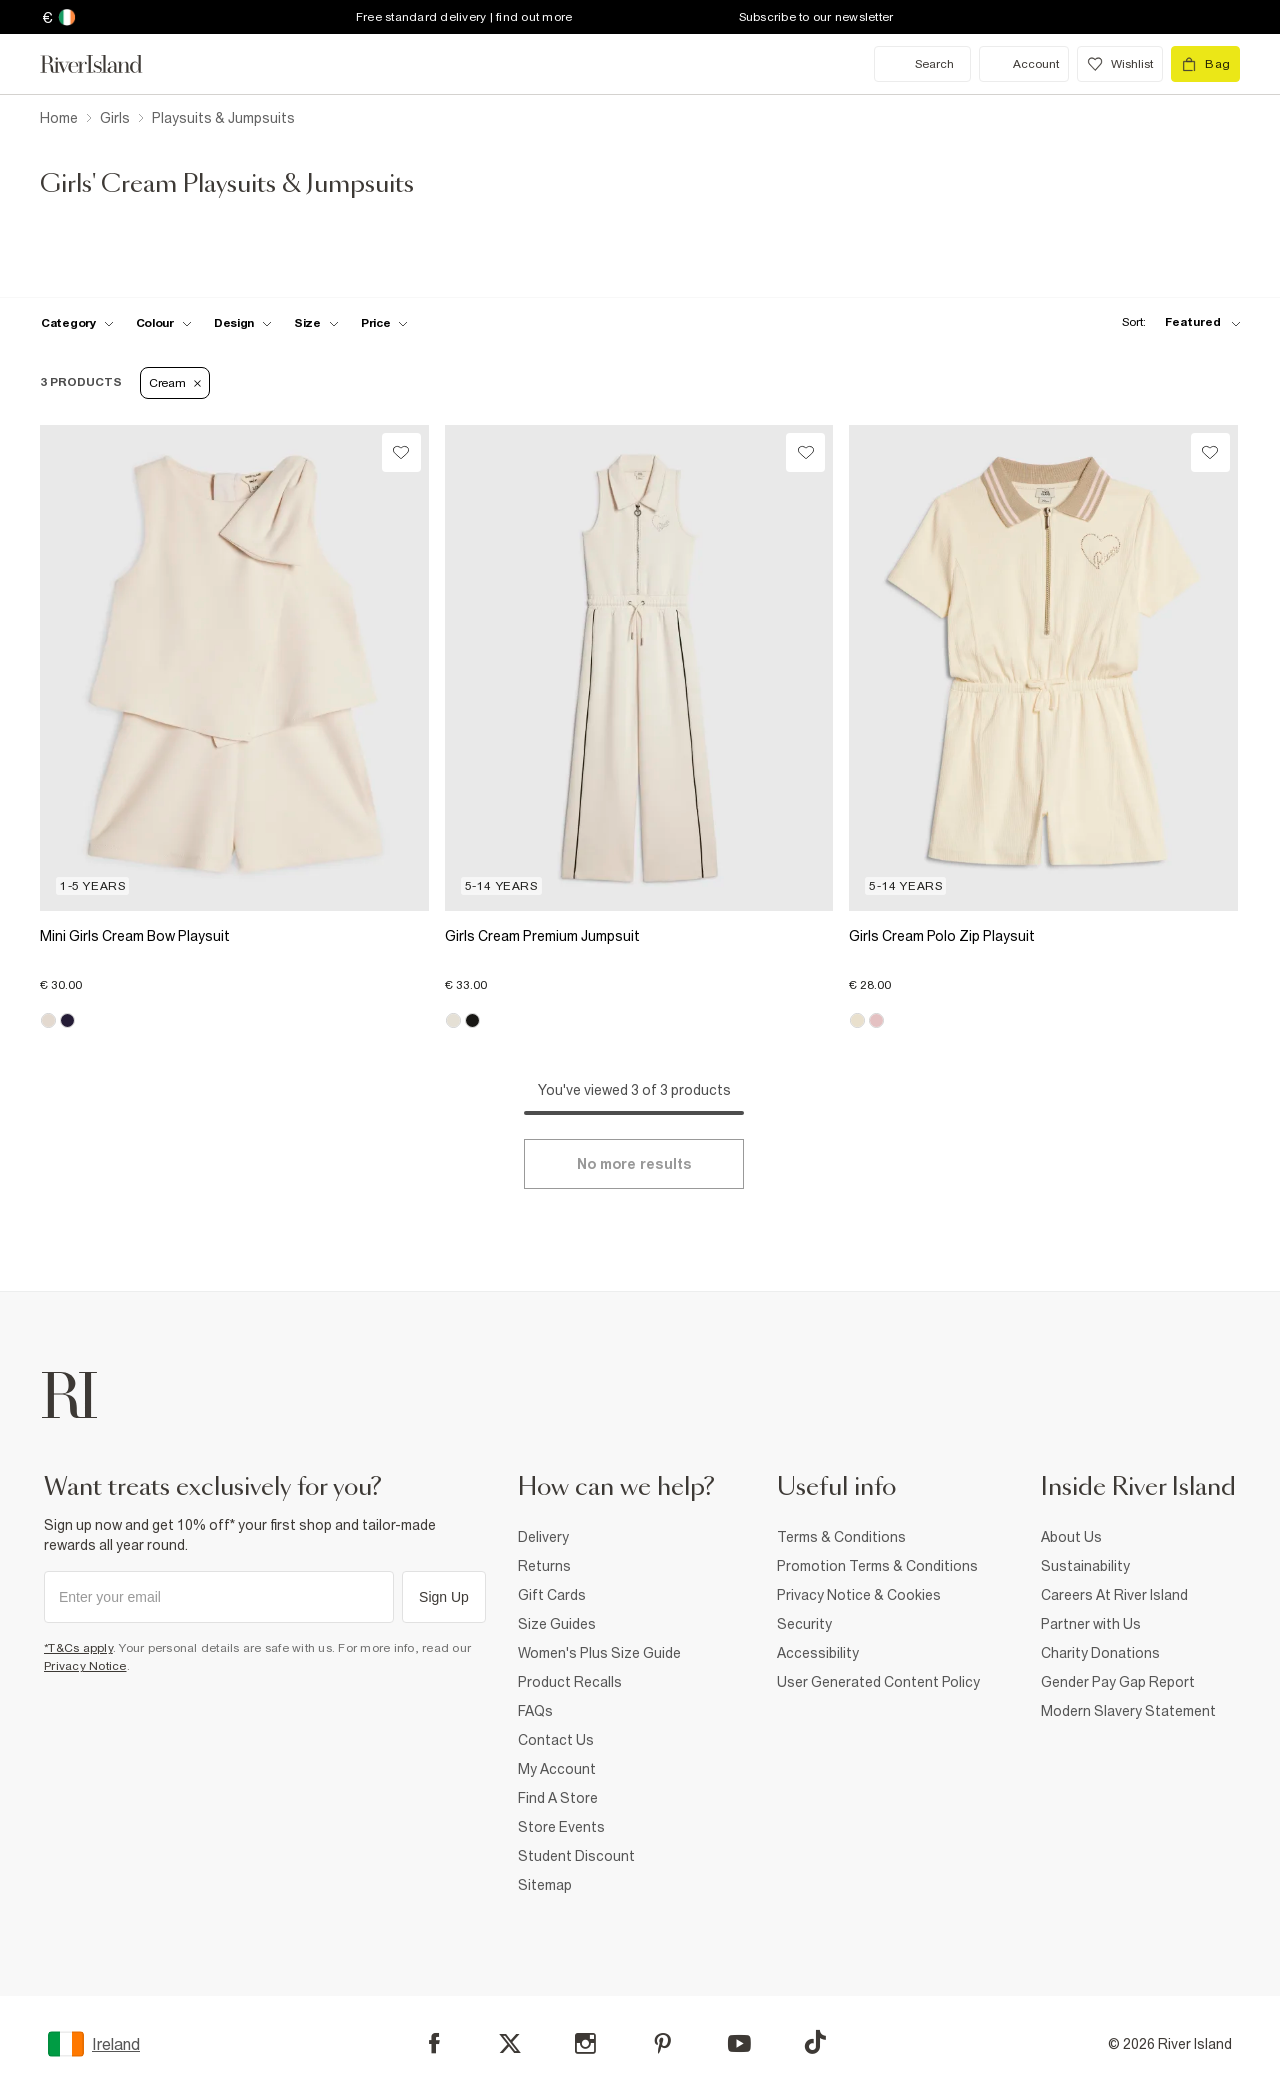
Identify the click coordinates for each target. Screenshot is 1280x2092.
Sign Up (444, 1597)
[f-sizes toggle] (316, 323)
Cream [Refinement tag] (175, 383)
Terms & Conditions (841, 1537)
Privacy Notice (85, 1666)
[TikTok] (815, 2042)
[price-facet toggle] (385, 323)
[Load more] (634, 1164)
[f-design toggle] (243, 323)
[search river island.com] (922, 64)
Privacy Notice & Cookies (859, 1595)
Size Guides (557, 1624)
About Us (1071, 1537)
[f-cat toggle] (77, 323)
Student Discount (576, 1856)
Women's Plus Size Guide (599, 1653)
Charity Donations (1100, 1653)
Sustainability (1085, 1566)
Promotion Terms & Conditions (877, 1566)
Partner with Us (1091, 1624)
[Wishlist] (401, 452)
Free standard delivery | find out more (464, 17)
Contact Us (556, 1740)
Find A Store (558, 1798)
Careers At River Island (1114, 1595)
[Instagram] (585, 2043)
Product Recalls (570, 1682)
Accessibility (818, 1653)
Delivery (543, 1537)
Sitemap (545, 1885)
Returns (544, 1566)
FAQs (535, 1711)
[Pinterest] (662, 2043)
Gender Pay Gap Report (1118, 1682)
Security (804, 1624)
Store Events (561, 1827)
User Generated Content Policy (878, 1682)
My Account (557, 1769)
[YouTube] (739, 2043)
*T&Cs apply (78, 1648)
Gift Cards (552, 1595)
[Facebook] (434, 2043)
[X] (510, 2044)
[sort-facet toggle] (1176, 322)
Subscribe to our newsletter (816, 17)
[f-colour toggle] (164, 323)
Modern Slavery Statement (1128, 1711)
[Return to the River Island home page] (106, 64)
